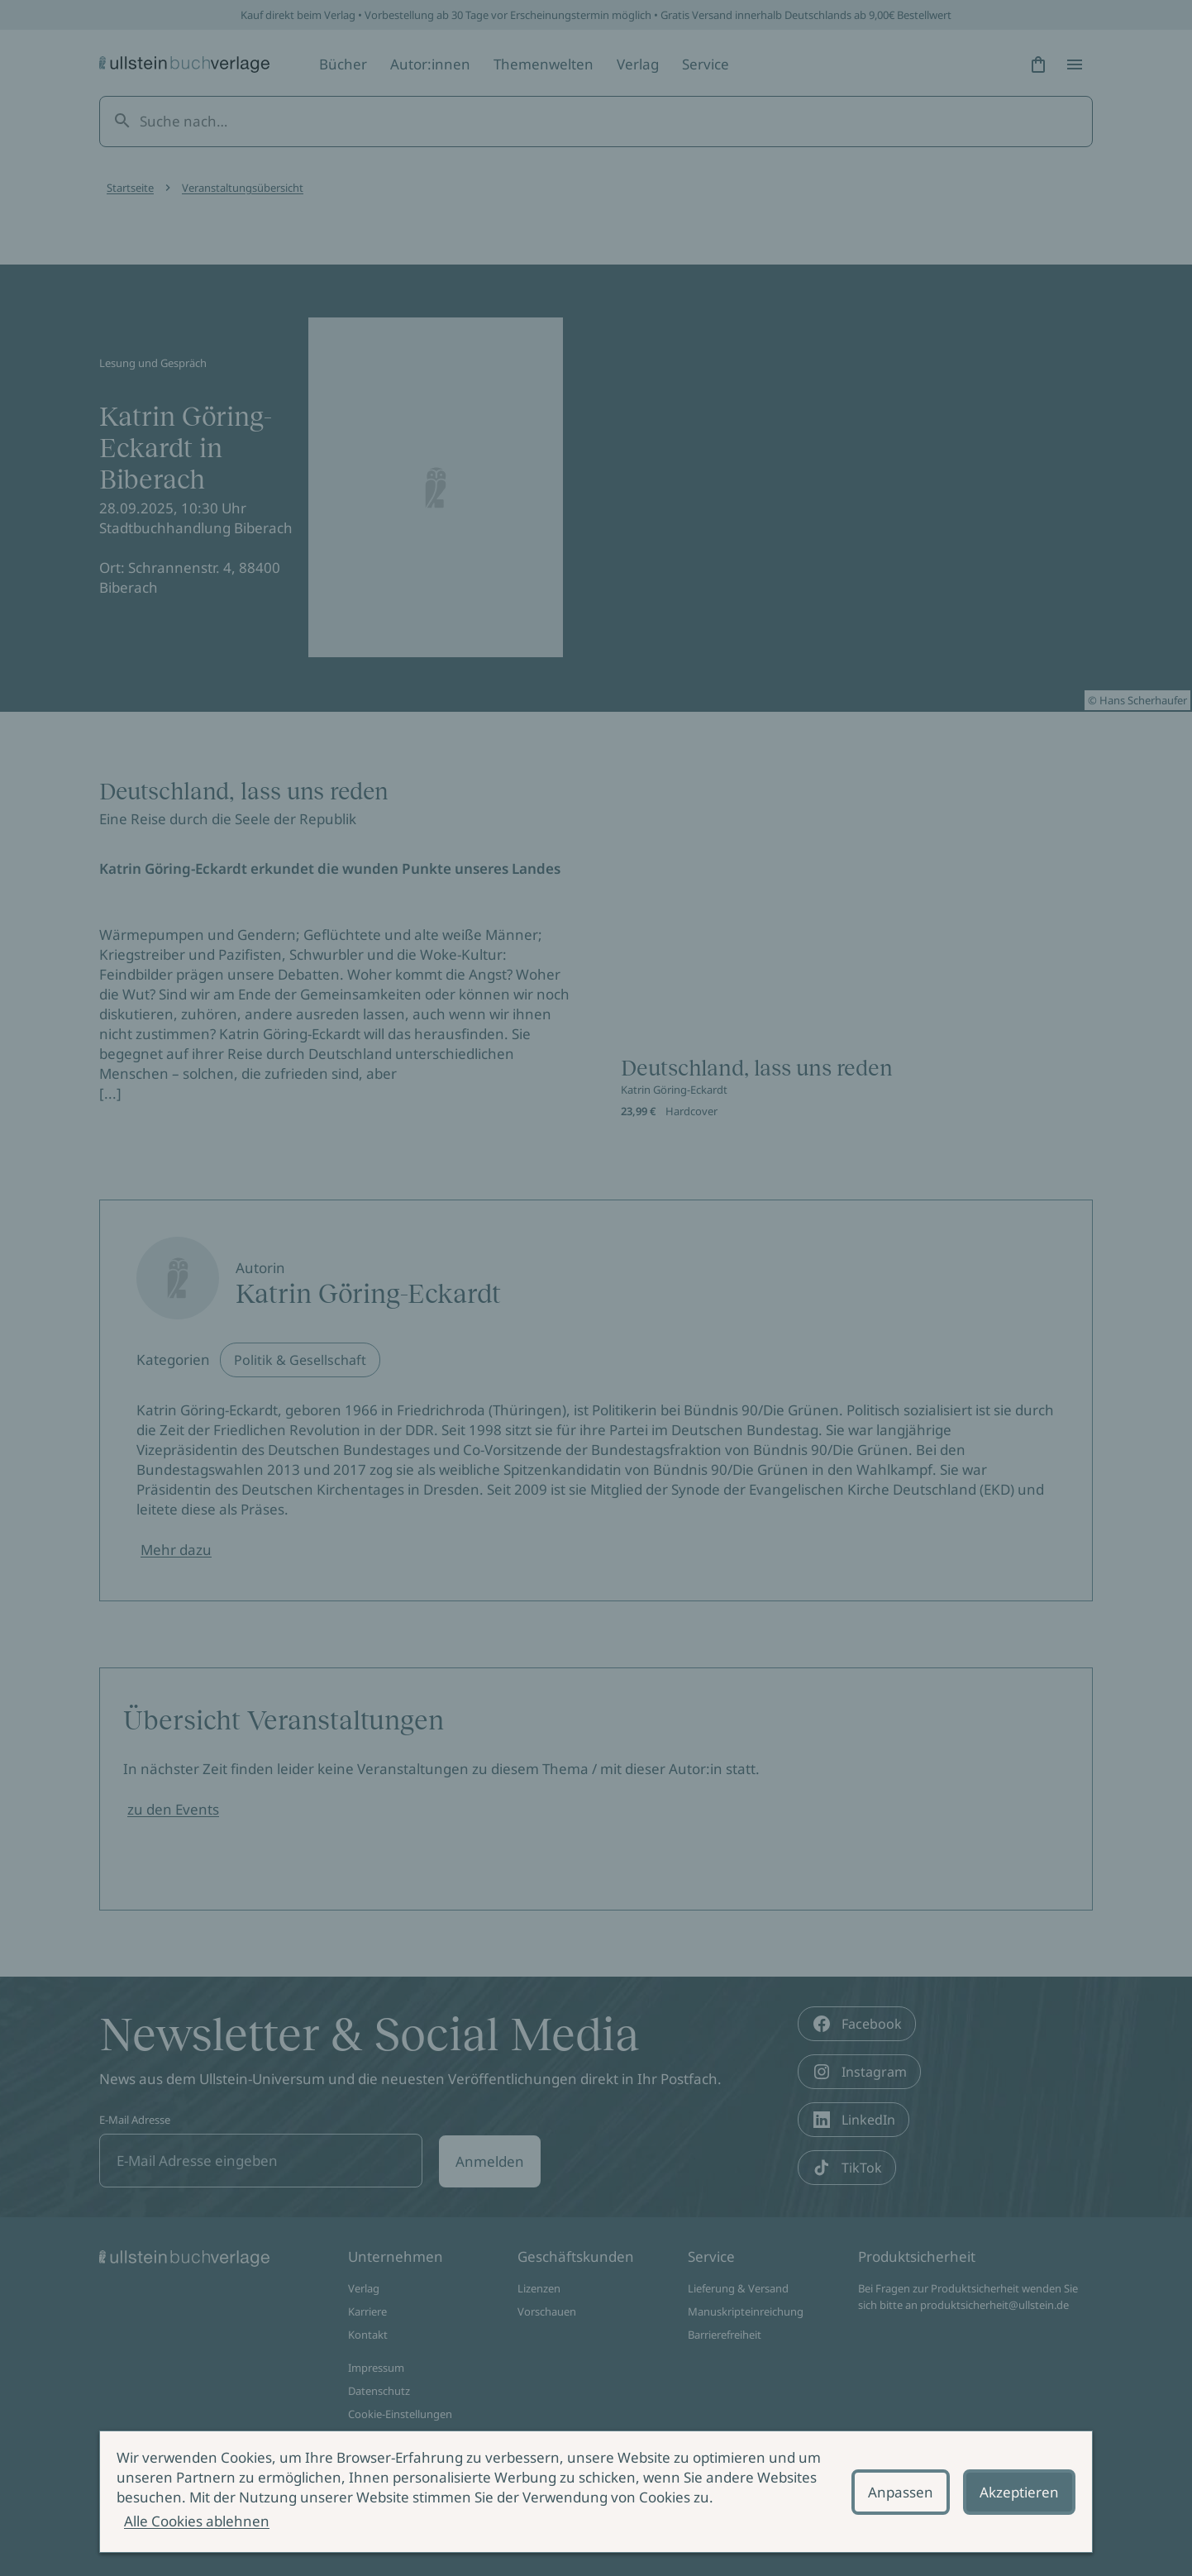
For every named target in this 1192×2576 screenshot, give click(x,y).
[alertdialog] (596, 2492)
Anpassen (900, 2492)
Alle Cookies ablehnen (196, 2521)
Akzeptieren (1019, 2492)
